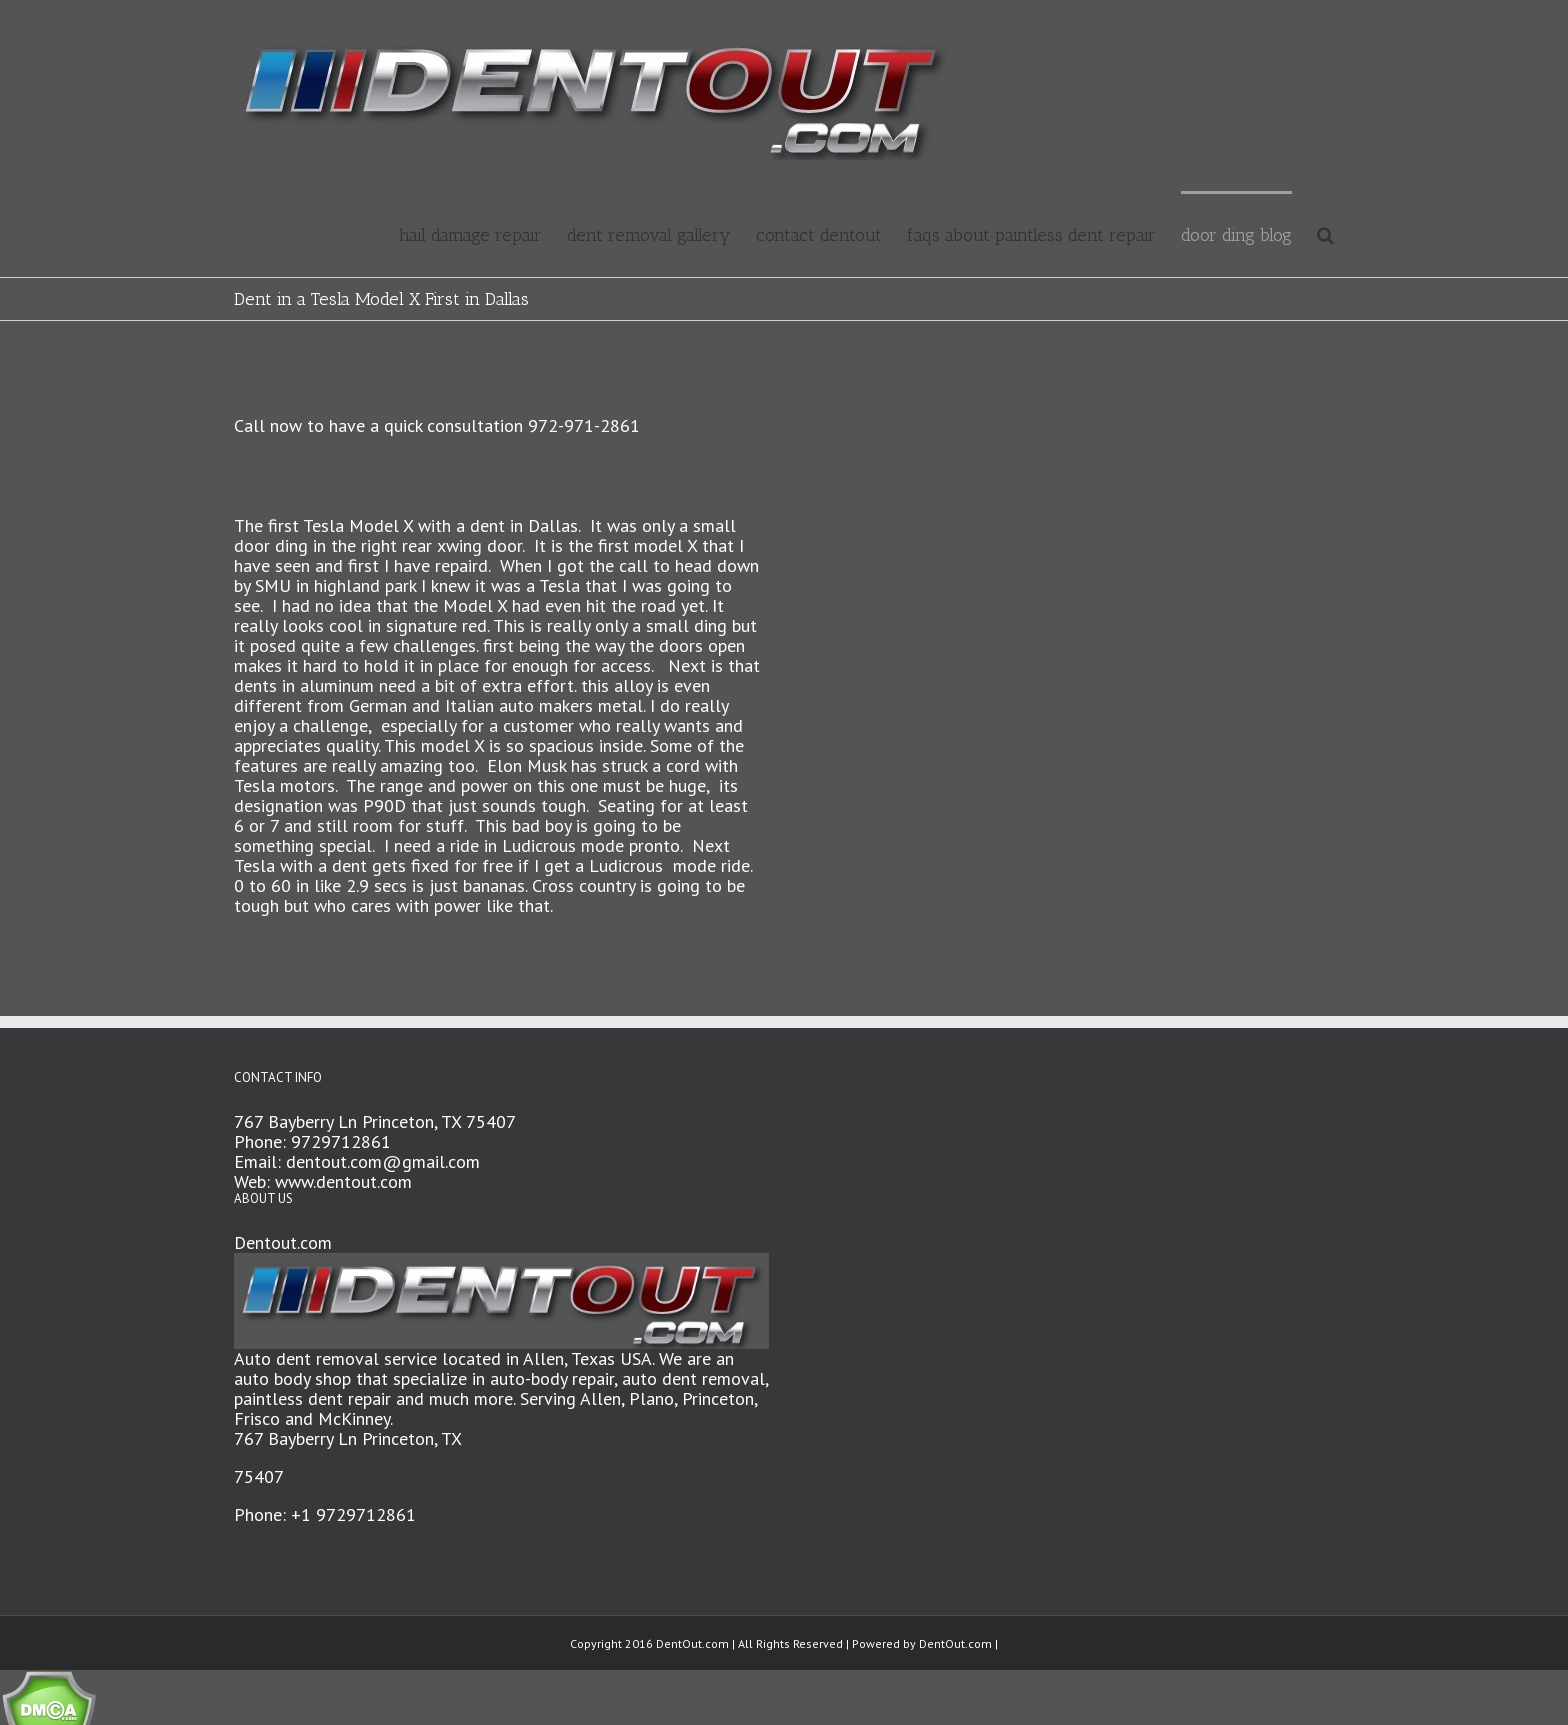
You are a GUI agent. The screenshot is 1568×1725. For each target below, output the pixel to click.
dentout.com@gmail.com (383, 1161)
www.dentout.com (343, 1181)
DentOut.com (955, 1643)
